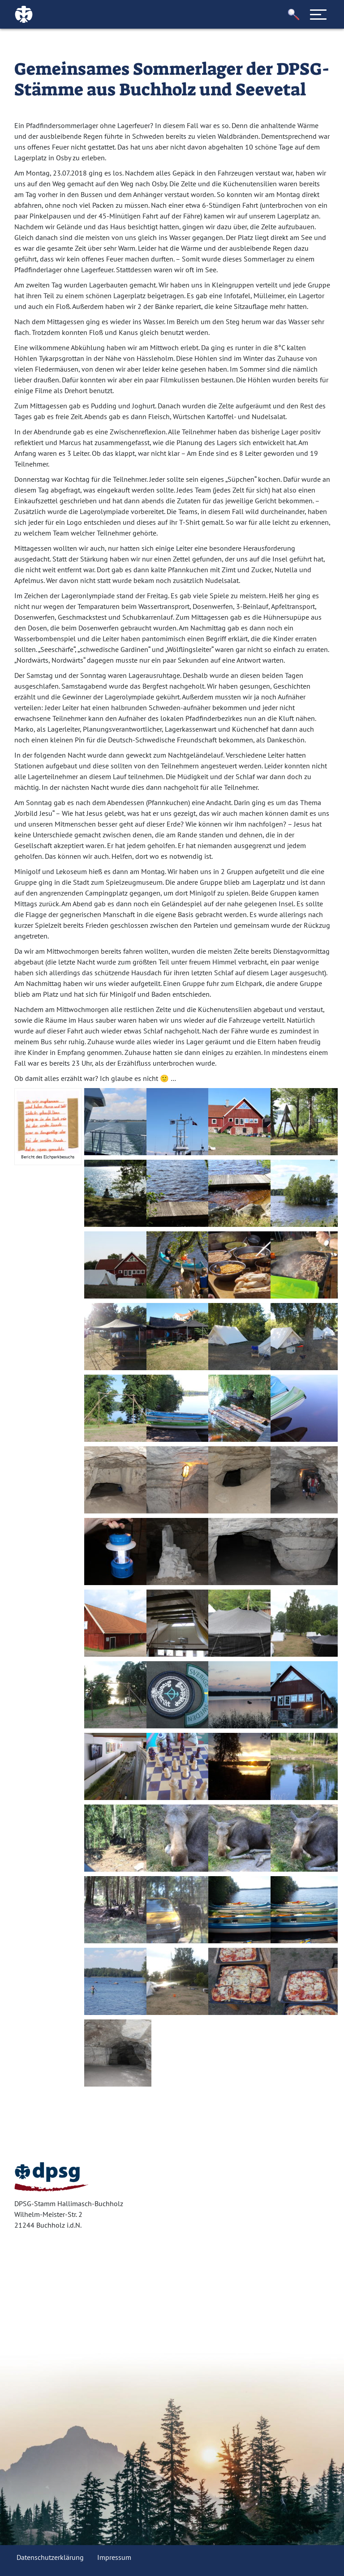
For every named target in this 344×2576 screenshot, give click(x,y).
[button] (293, 14)
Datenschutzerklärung (50, 2557)
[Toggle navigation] (318, 14)
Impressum (114, 2557)
